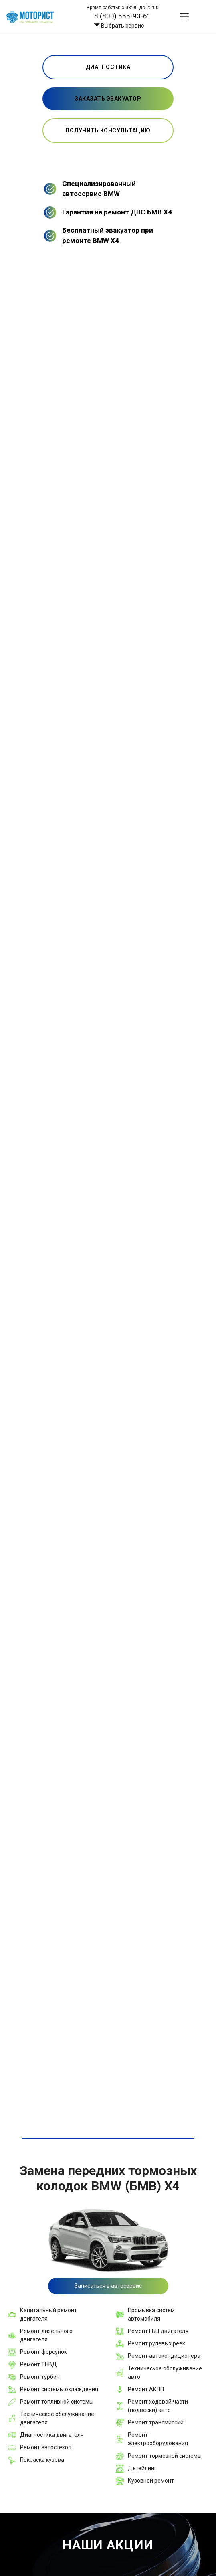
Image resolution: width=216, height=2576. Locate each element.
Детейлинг (142, 2468)
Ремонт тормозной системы (165, 2456)
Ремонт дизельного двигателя (46, 2335)
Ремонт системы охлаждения (59, 2389)
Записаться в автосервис (108, 2286)
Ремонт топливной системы (56, 2401)
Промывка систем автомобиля (151, 2314)
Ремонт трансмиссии (156, 2422)
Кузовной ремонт (151, 2480)
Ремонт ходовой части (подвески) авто (158, 2405)
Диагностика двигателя (52, 2435)
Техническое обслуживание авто (165, 2372)
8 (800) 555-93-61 (122, 16)
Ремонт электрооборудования (158, 2439)
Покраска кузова (42, 2460)
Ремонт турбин (40, 2377)
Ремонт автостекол (45, 2447)
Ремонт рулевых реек (156, 2343)
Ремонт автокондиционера (164, 2356)
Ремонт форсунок (43, 2352)
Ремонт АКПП (146, 2389)
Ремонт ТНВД (38, 2364)
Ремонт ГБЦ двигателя (158, 2331)
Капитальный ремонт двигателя (48, 2314)
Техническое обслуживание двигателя (57, 2418)
